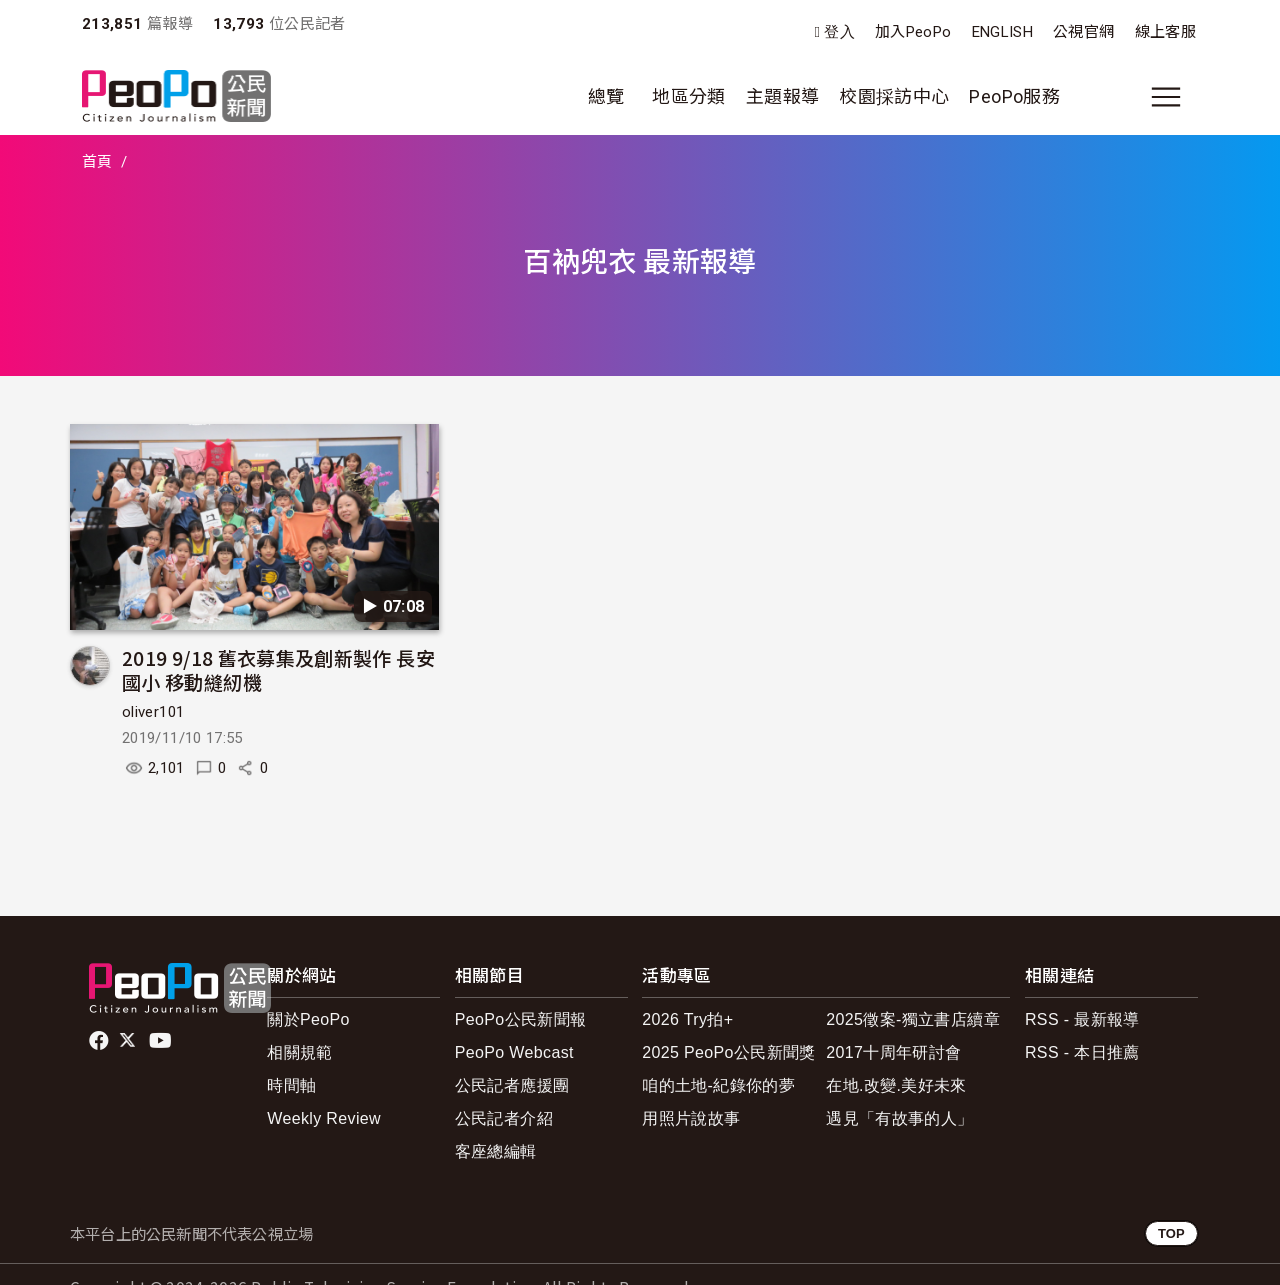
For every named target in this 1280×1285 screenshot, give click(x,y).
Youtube (162, 1041)
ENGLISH (1003, 32)
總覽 (606, 96)
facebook (100, 1041)
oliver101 (153, 712)
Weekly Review (324, 1118)
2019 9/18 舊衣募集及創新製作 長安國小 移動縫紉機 (278, 669)
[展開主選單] (1166, 97)
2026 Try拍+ (687, 1019)
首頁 (97, 162)
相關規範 (299, 1052)
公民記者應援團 (512, 1085)
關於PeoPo (308, 1019)
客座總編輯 (496, 1151)
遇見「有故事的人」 (899, 1118)
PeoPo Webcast (514, 1052)
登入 (839, 32)
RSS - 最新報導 (1082, 1019)
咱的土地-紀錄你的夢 (718, 1085)
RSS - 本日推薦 (1082, 1052)
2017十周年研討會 (893, 1052)
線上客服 (1165, 32)
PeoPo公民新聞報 (521, 1019)
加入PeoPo (913, 32)
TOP (1171, 1233)
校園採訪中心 (894, 96)
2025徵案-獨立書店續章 (913, 1019)
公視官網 (1083, 32)
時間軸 (291, 1085)
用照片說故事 (691, 1118)
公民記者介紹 (504, 1118)
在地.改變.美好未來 (896, 1085)
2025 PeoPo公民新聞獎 (728, 1052)
